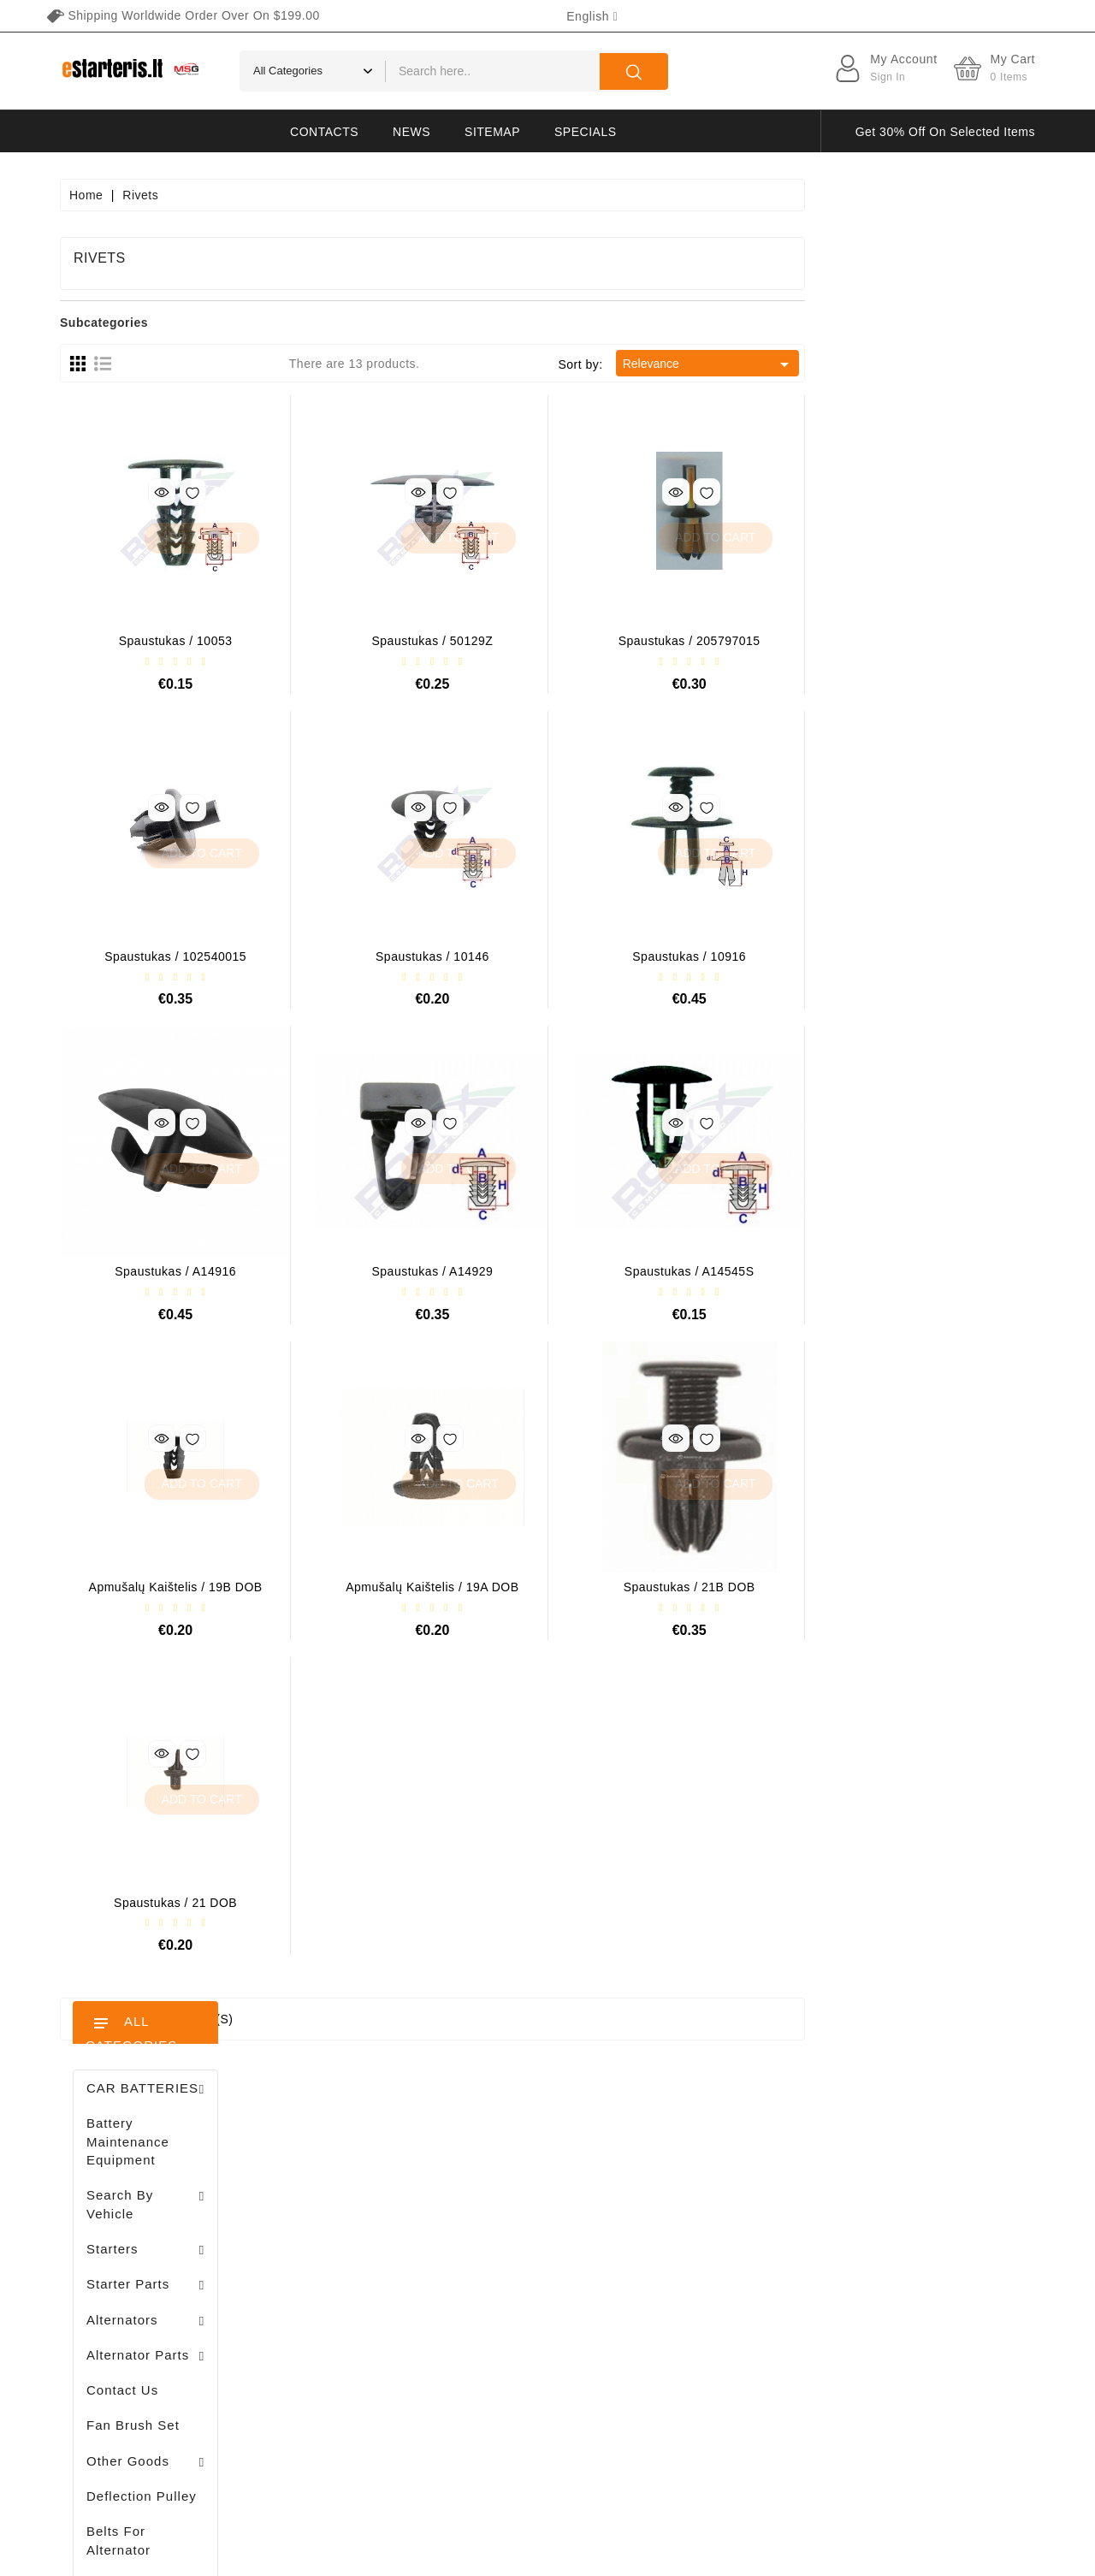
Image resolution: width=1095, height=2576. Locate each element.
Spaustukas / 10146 (662, 956)
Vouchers (337, 2321)
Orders (330, 2231)
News (411, 132)
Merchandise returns (369, 2201)
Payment (697, 2291)
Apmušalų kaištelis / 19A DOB (662, 1587)
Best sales (507, 2231)
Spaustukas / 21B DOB (920, 1587)
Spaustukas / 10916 (919, 956)
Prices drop (509, 2171)
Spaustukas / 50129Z (663, 641)
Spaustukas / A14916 (405, 1271)
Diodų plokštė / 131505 (187, 1340)
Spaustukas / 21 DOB (405, 1903)
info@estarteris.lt (137, 2239)
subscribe (949, 2415)
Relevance (939, 364)
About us (697, 2261)
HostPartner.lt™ (273, 2554)
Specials (585, 132)
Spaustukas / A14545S (920, 1271)
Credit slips (343, 2261)
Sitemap (492, 132)
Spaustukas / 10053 (406, 641)
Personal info (348, 2171)
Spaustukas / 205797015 (920, 641)
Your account (364, 2136)
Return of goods (718, 2351)
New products (516, 2201)
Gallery (692, 2321)
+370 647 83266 (134, 2209)
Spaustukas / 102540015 (405, 956)
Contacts (324, 132)
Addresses (341, 2291)
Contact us (703, 2381)
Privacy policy (712, 2201)
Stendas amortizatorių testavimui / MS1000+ (162, 1725)
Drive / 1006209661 (179, 1251)
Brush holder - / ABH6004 (189, 1162)
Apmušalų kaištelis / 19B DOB (406, 1587)
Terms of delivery (721, 2171)
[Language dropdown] (592, 16)
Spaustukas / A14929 (663, 1271)
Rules (688, 2231)
